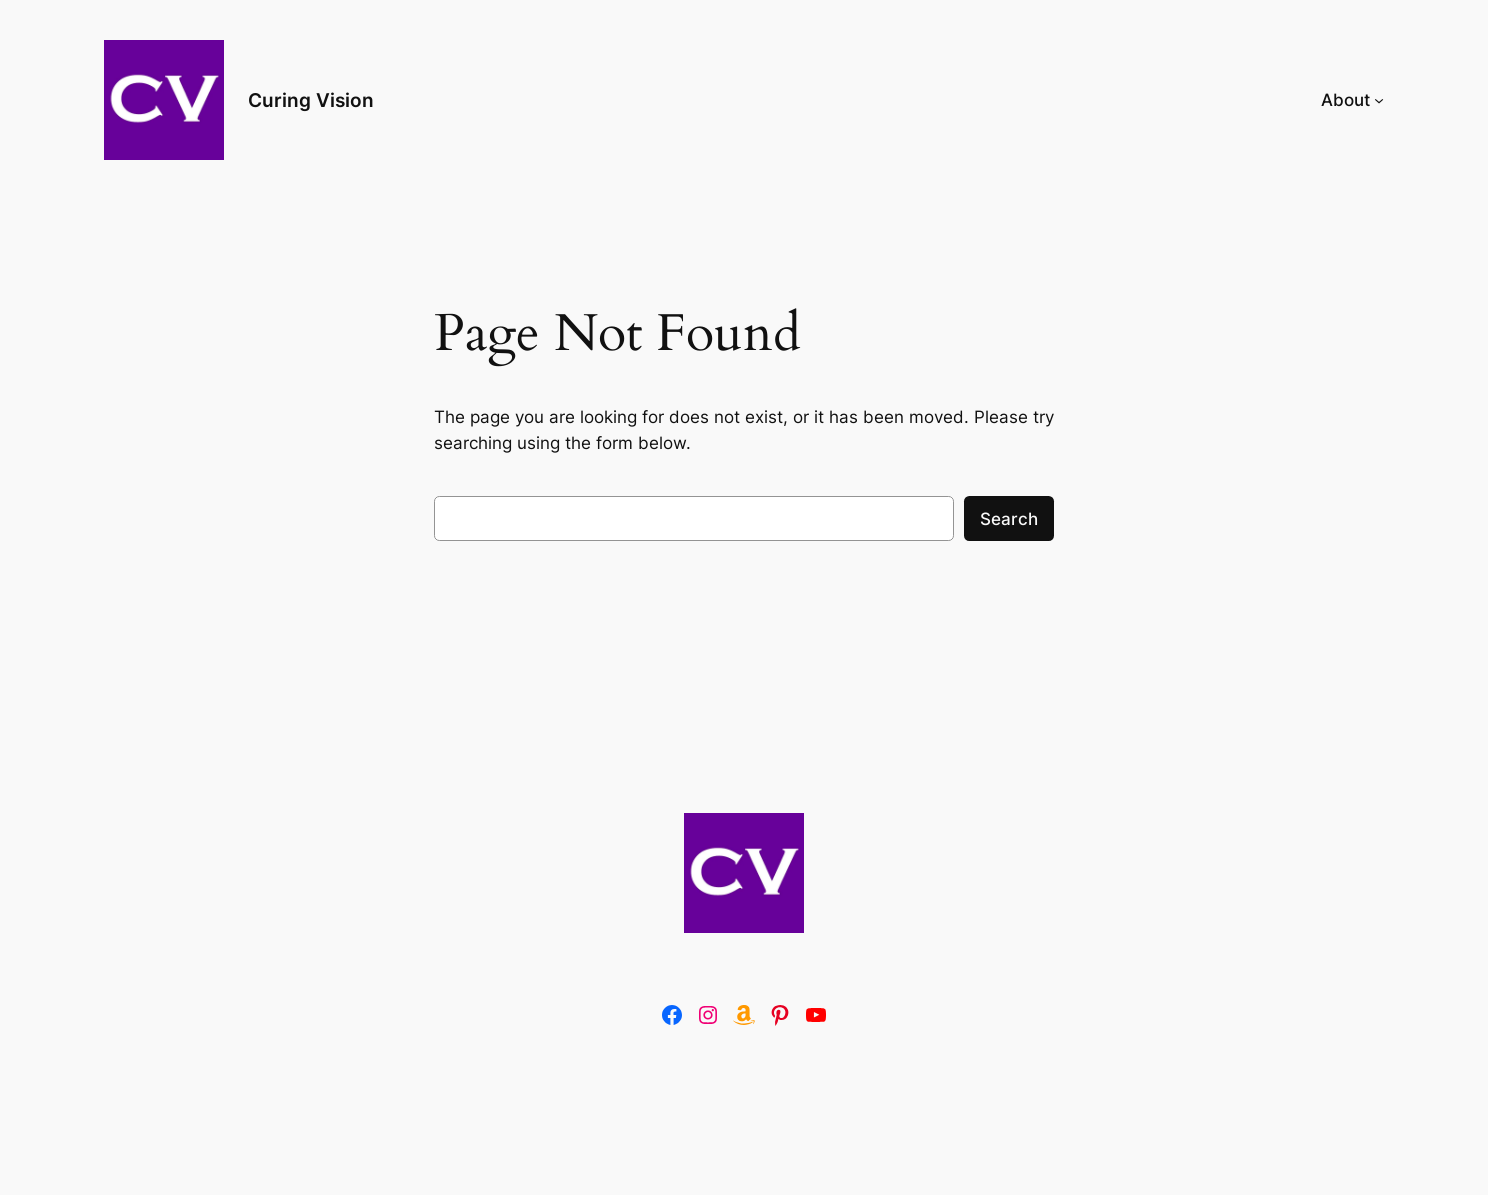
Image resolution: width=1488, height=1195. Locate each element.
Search (1009, 519)
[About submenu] (1379, 100)
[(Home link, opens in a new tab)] (744, 873)
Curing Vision (311, 100)
